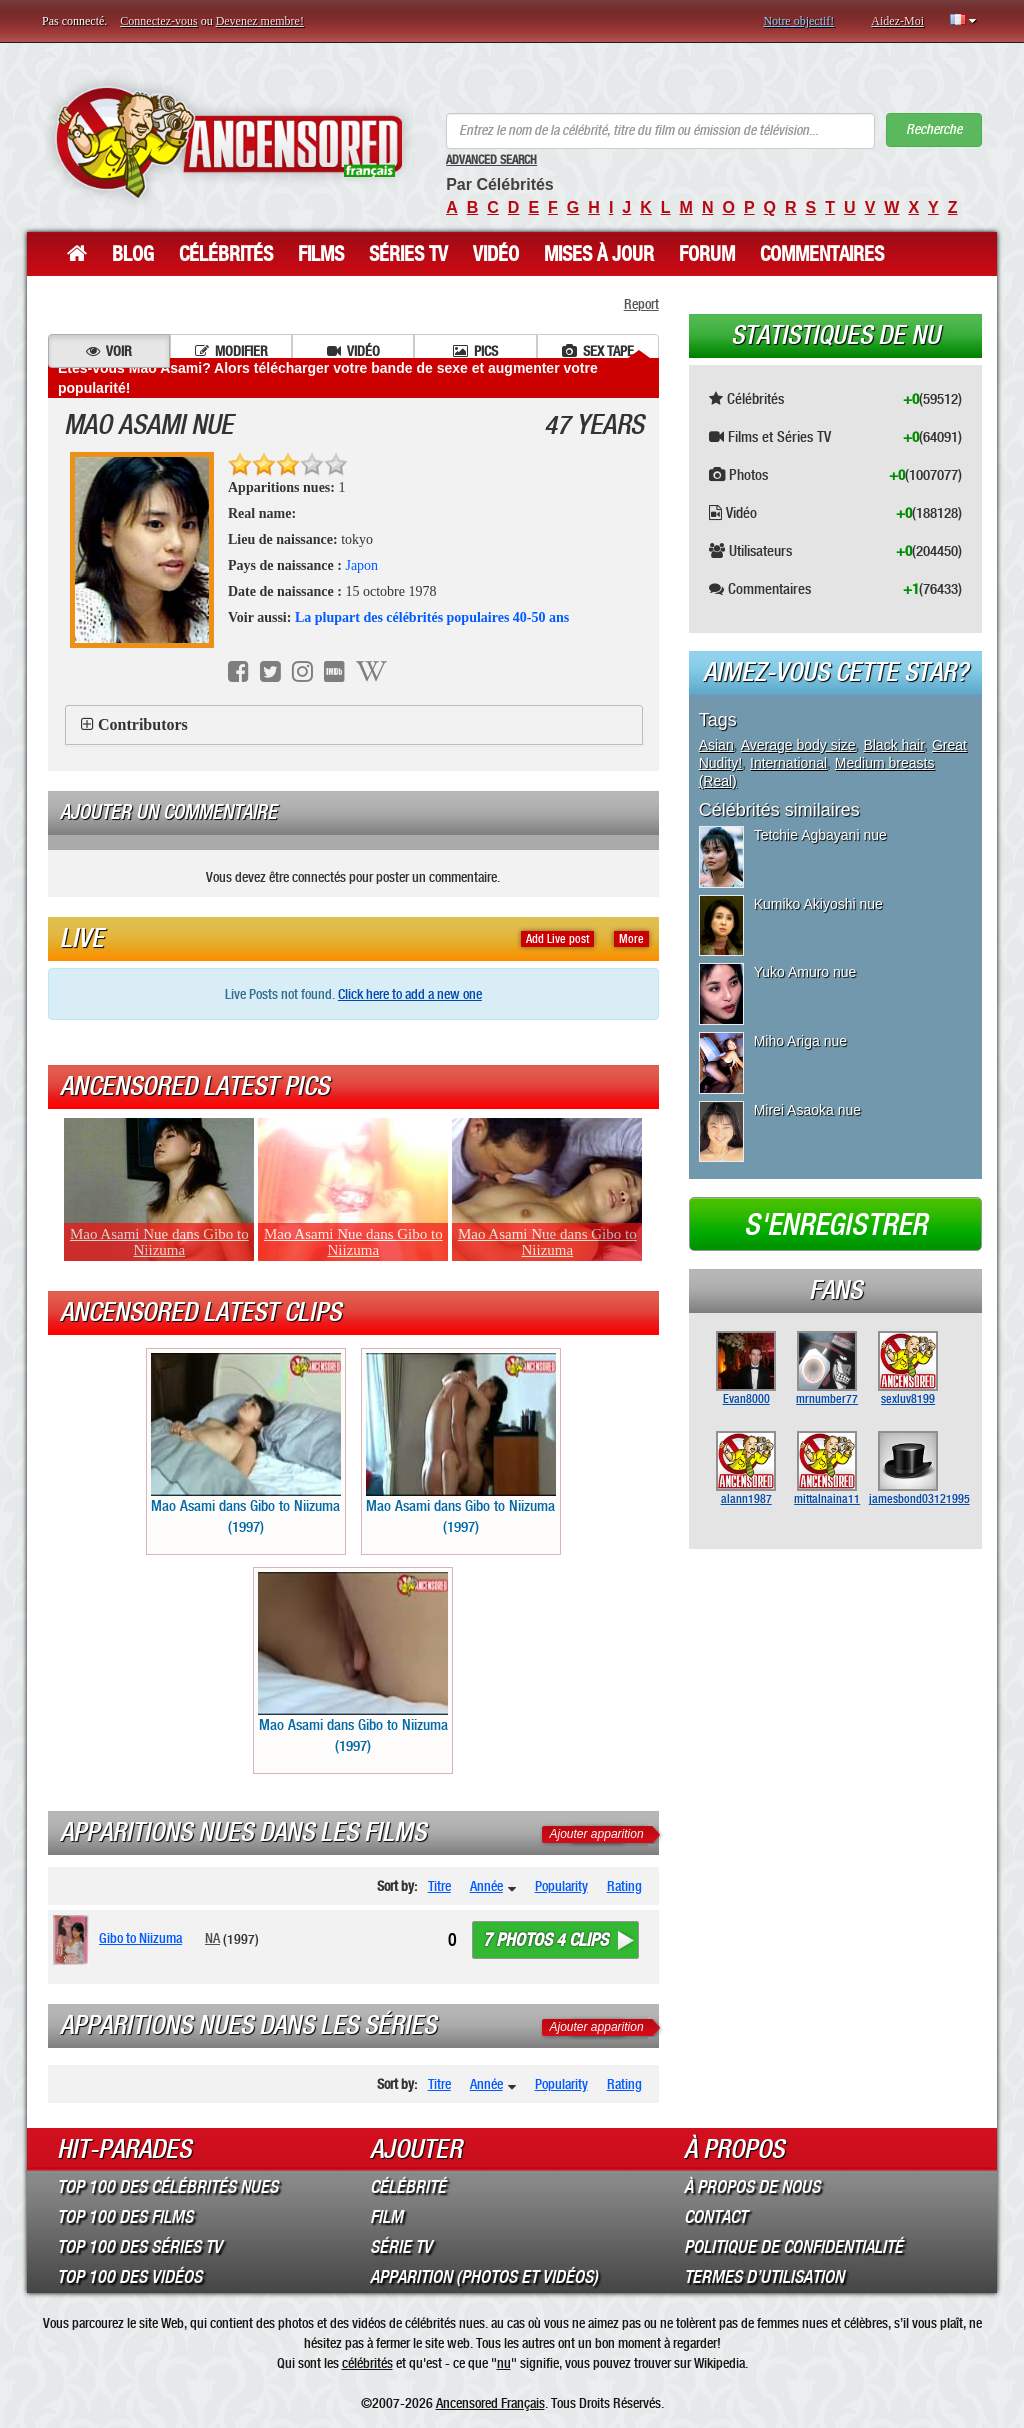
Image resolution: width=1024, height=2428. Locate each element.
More (631, 939)
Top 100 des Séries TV (139, 2247)
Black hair (893, 745)
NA (212, 1938)
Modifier (231, 351)
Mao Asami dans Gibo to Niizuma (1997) (246, 1444)
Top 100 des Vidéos (129, 2277)
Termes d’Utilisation (764, 2277)
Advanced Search (491, 160)
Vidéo (496, 254)
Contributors (143, 724)
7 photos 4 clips (545, 1940)
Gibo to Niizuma (140, 1938)
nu (504, 2363)
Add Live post (557, 939)
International (788, 763)
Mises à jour (599, 254)
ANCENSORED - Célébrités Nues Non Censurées (229, 142)
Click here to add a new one (410, 994)
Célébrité (408, 2187)
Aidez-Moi (897, 21)
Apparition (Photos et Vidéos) (484, 2277)
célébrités (367, 2363)
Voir (109, 351)
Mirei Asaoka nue (807, 1110)
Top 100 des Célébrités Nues (167, 2187)
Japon (361, 565)
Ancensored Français (490, 2403)
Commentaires (822, 254)
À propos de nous (752, 2187)
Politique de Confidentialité (793, 2247)
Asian (716, 745)
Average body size (798, 745)
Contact (715, 2217)
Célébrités (226, 254)
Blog (133, 254)
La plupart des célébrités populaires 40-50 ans (432, 617)
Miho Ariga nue (800, 1041)
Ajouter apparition (597, 1834)
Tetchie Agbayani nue (820, 835)
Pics (475, 351)
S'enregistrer (835, 1225)
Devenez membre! (260, 21)
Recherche (934, 129)
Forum (707, 254)
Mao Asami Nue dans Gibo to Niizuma (159, 1242)
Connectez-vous (158, 21)
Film (386, 2217)
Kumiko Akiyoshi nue (818, 904)
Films (321, 254)
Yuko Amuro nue (805, 972)
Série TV (401, 2247)
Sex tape (598, 351)
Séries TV (408, 254)
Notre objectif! (798, 21)
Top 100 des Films (125, 2217)
